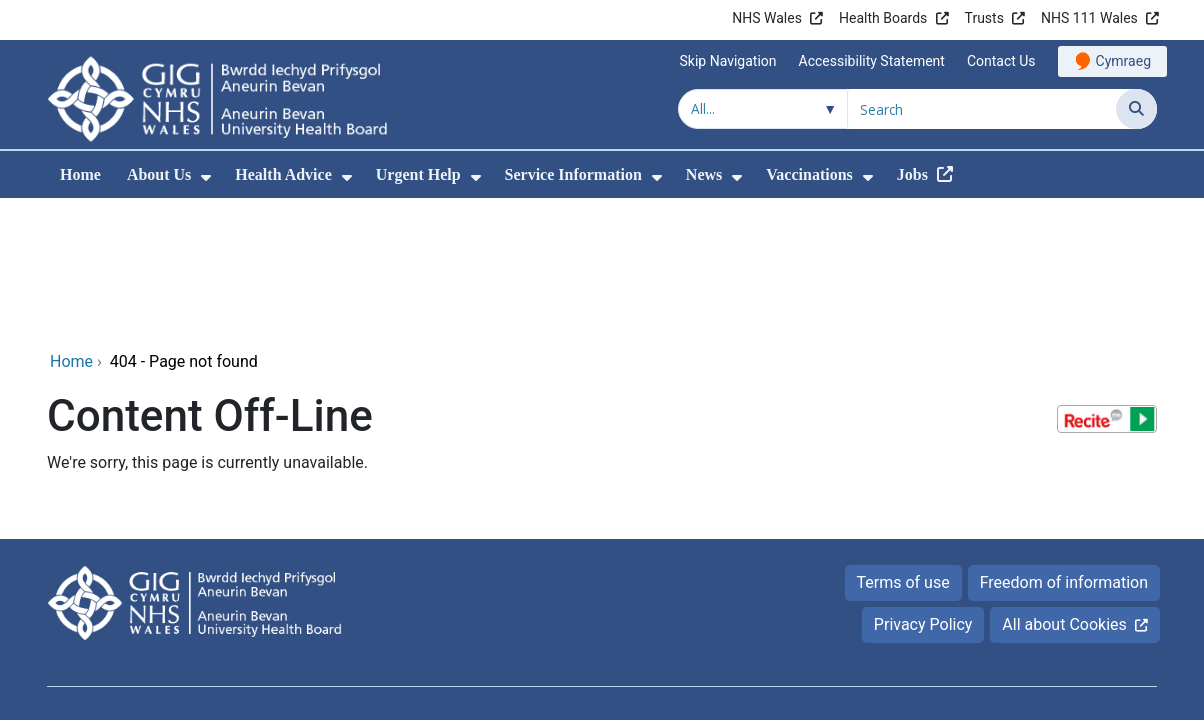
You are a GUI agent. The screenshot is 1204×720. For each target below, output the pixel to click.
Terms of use (903, 446)
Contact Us (1001, 61)
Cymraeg (1123, 61)
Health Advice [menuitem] (283, 174)
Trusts (984, 18)
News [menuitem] (704, 174)
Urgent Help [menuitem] (418, 174)
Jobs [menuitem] (912, 174)
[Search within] (763, 109)
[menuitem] (206, 177)
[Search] (1136, 109)
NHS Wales (767, 18)
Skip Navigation (728, 61)
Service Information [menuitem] (573, 174)
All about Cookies (1064, 488)
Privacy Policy (923, 488)
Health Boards (883, 18)
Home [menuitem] (80, 174)
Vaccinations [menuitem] (809, 174)
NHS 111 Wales (1089, 18)
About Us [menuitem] (159, 174)
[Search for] (982, 109)
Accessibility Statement (872, 61)
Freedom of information (1064, 446)
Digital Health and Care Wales (1031, 591)
